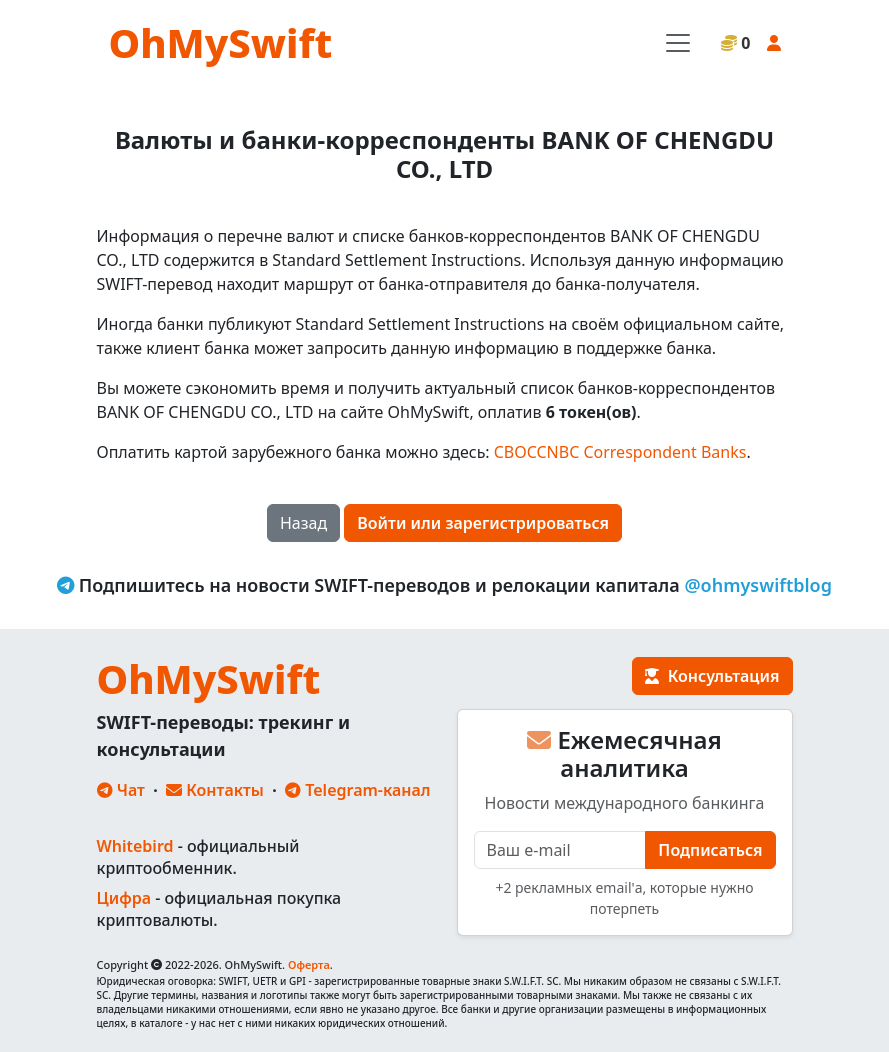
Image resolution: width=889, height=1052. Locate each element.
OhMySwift (221, 42)
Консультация (712, 676)
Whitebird (135, 846)
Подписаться (710, 850)
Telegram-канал (357, 790)
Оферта (309, 964)
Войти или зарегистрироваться (483, 523)
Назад (303, 523)
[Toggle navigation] (678, 43)
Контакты (215, 790)
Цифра (124, 898)
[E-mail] (560, 850)
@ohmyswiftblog (758, 585)
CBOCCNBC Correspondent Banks (620, 452)
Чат (121, 790)
